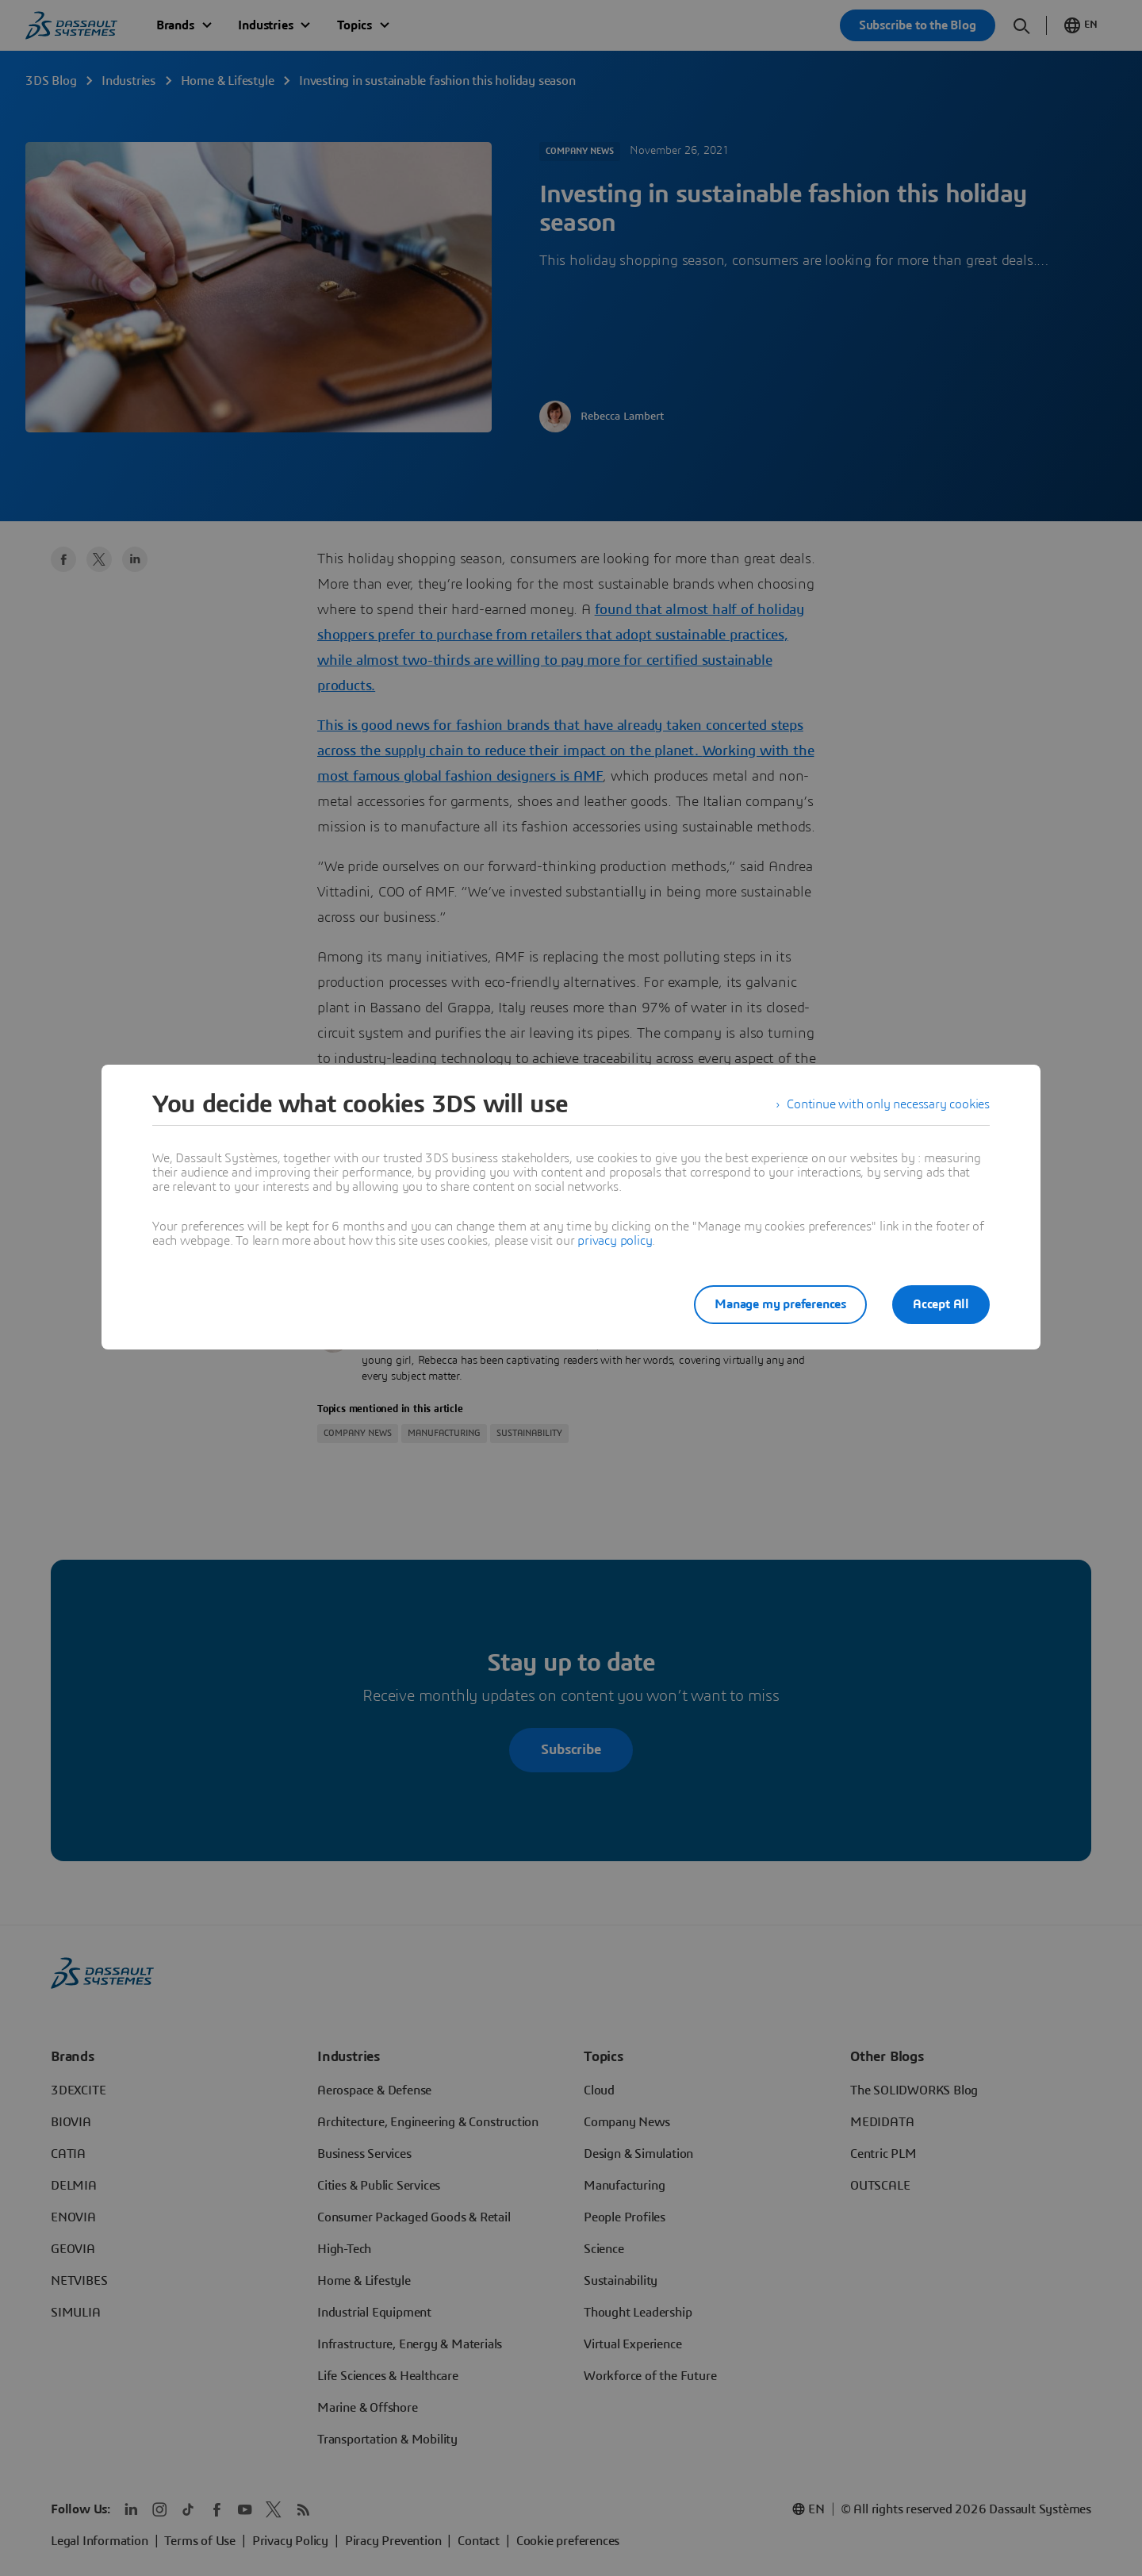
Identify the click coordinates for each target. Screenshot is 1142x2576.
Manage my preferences (780, 1304)
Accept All (941, 1304)
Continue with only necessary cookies (888, 1104)
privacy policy (614, 1240)
